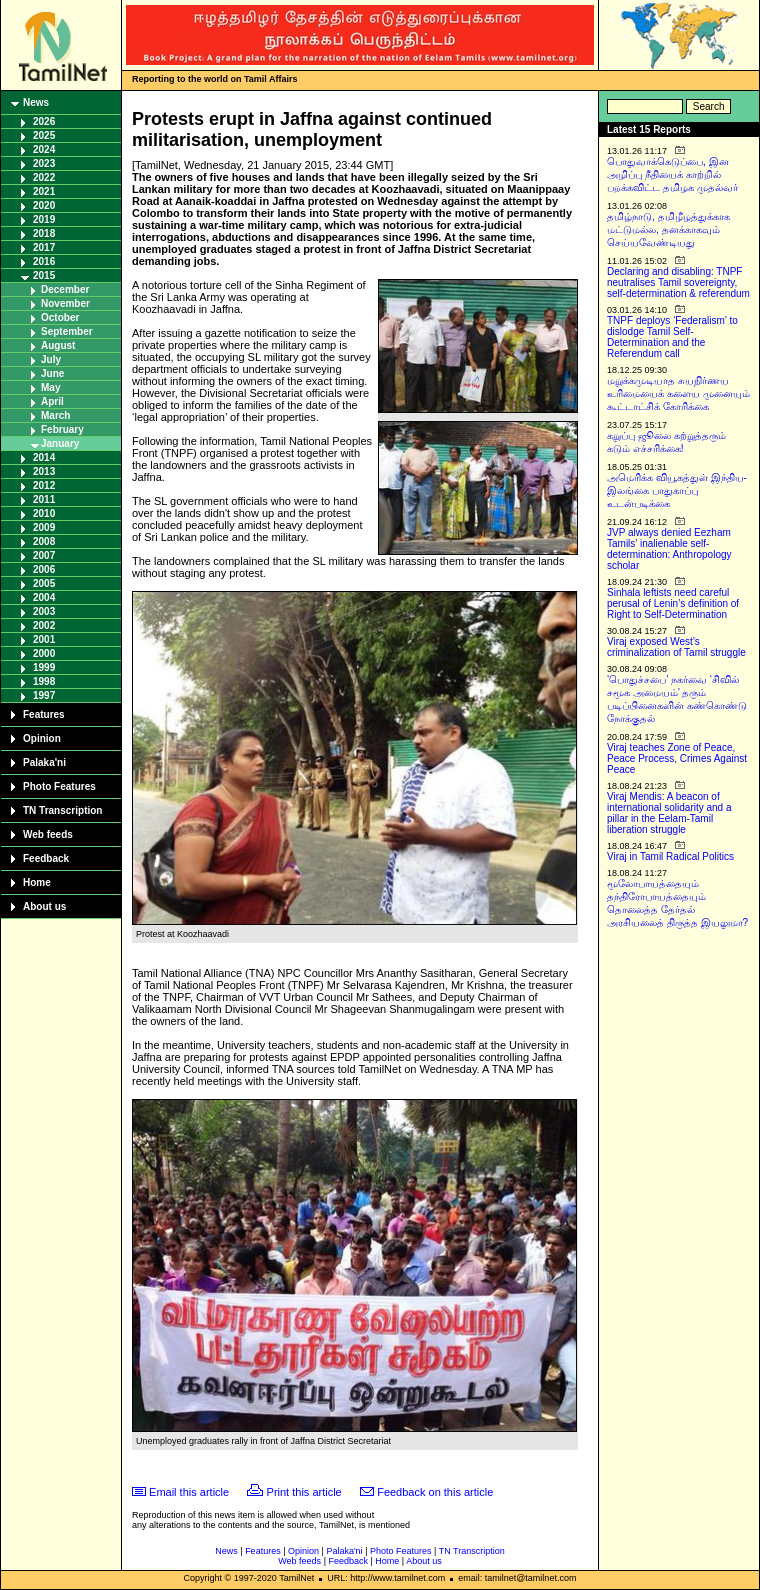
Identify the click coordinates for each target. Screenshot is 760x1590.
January (60, 443)
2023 (44, 163)
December (65, 289)
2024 (44, 149)
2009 (44, 527)
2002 (44, 625)
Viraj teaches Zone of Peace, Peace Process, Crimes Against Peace (677, 758)
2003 (44, 611)
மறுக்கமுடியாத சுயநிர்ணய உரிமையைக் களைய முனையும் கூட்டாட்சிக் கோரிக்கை (678, 393)
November (65, 303)
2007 (44, 555)
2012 (44, 485)
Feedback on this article (435, 1492)
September (67, 331)
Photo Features (59, 786)
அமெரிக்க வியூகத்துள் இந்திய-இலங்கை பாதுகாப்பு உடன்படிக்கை (677, 490)
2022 (44, 177)
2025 (44, 135)
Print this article (304, 1492)
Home (37, 882)
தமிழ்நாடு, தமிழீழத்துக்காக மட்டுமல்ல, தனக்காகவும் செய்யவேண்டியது (668, 229)
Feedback (46, 858)
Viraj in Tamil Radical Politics (670, 856)
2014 (44, 457)
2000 (44, 653)
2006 (44, 569)
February (62, 429)
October (60, 317)
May (50, 387)
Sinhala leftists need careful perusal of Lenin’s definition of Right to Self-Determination (673, 603)
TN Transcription (62, 810)
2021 (44, 191)
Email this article (189, 1492)
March (55, 415)
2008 (44, 541)
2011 (44, 499)
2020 (44, 205)
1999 (44, 667)
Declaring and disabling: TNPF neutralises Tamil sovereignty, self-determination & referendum (678, 282)
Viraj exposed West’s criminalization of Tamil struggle (676, 647)
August (58, 345)
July (51, 359)
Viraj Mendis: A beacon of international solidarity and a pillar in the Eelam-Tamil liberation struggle (669, 813)
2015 (44, 275)
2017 (44, 247)
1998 (44, 681)
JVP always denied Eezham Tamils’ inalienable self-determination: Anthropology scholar (669, 549)
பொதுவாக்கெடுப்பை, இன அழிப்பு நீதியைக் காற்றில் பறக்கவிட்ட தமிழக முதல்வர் (672, 174)
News (36, 102)
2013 (44, 471)
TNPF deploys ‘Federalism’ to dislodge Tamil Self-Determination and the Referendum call (672, 337)
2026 (44, 121)
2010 (44, 513)
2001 (44, 639)
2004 (44, 597)
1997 (44, 695)
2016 (44, 261)
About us (44, 906)
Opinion (42, 738)
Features (44, 714)
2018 (44, 233)
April (52, 401)
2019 (44, 219)
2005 (44, 583)
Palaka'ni (44, 762)
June (52, 373)
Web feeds (48, 834)
